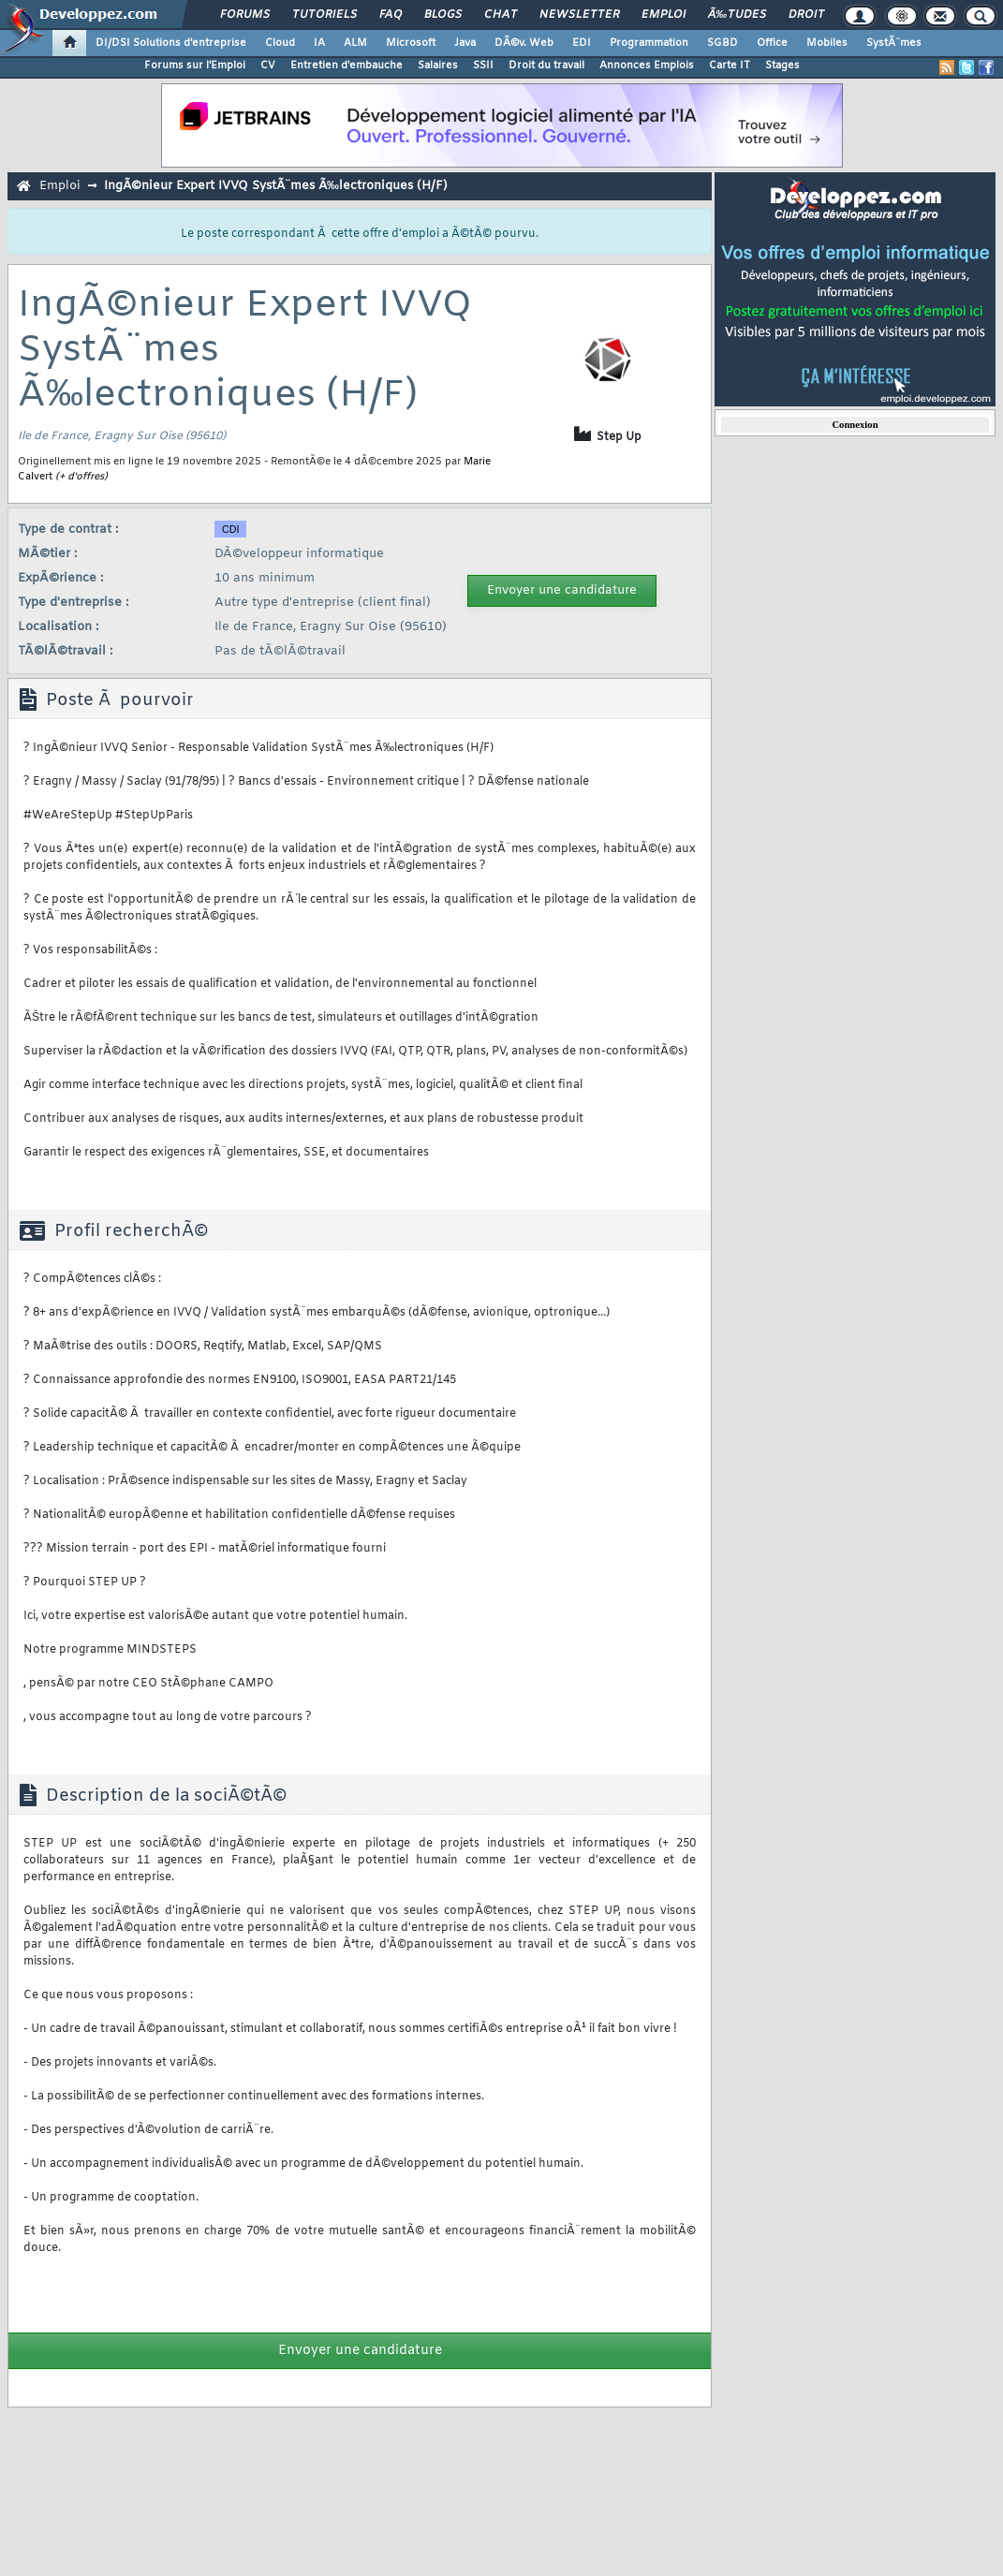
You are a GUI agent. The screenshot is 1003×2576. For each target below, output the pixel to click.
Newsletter (579, 14)
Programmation (649, 43)
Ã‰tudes (737, 14)
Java (465, 43)
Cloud (280, 43)
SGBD (722, 43)
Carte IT (729, 65)
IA (319, 43)
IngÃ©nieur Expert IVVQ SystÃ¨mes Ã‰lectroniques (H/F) (276, 186)
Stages (782, 65)
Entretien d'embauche (346, 65)
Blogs (443, 14)
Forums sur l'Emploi (194, 65)
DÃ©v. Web (523, 43)
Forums (245, 14)
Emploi (663, 14)
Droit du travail (546, 65)
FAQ (390, 14)
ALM (355, 43)
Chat (500, 14)
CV (267, 65)
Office (772, 43)
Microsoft (410, 43)
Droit (806, 14)
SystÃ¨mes (894, 43)
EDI (581, 43)
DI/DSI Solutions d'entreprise (171, 43)
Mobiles (827, 43)
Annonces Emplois (646, 65)
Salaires (438, 65)
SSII (483, 65)
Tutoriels (324, 14)
